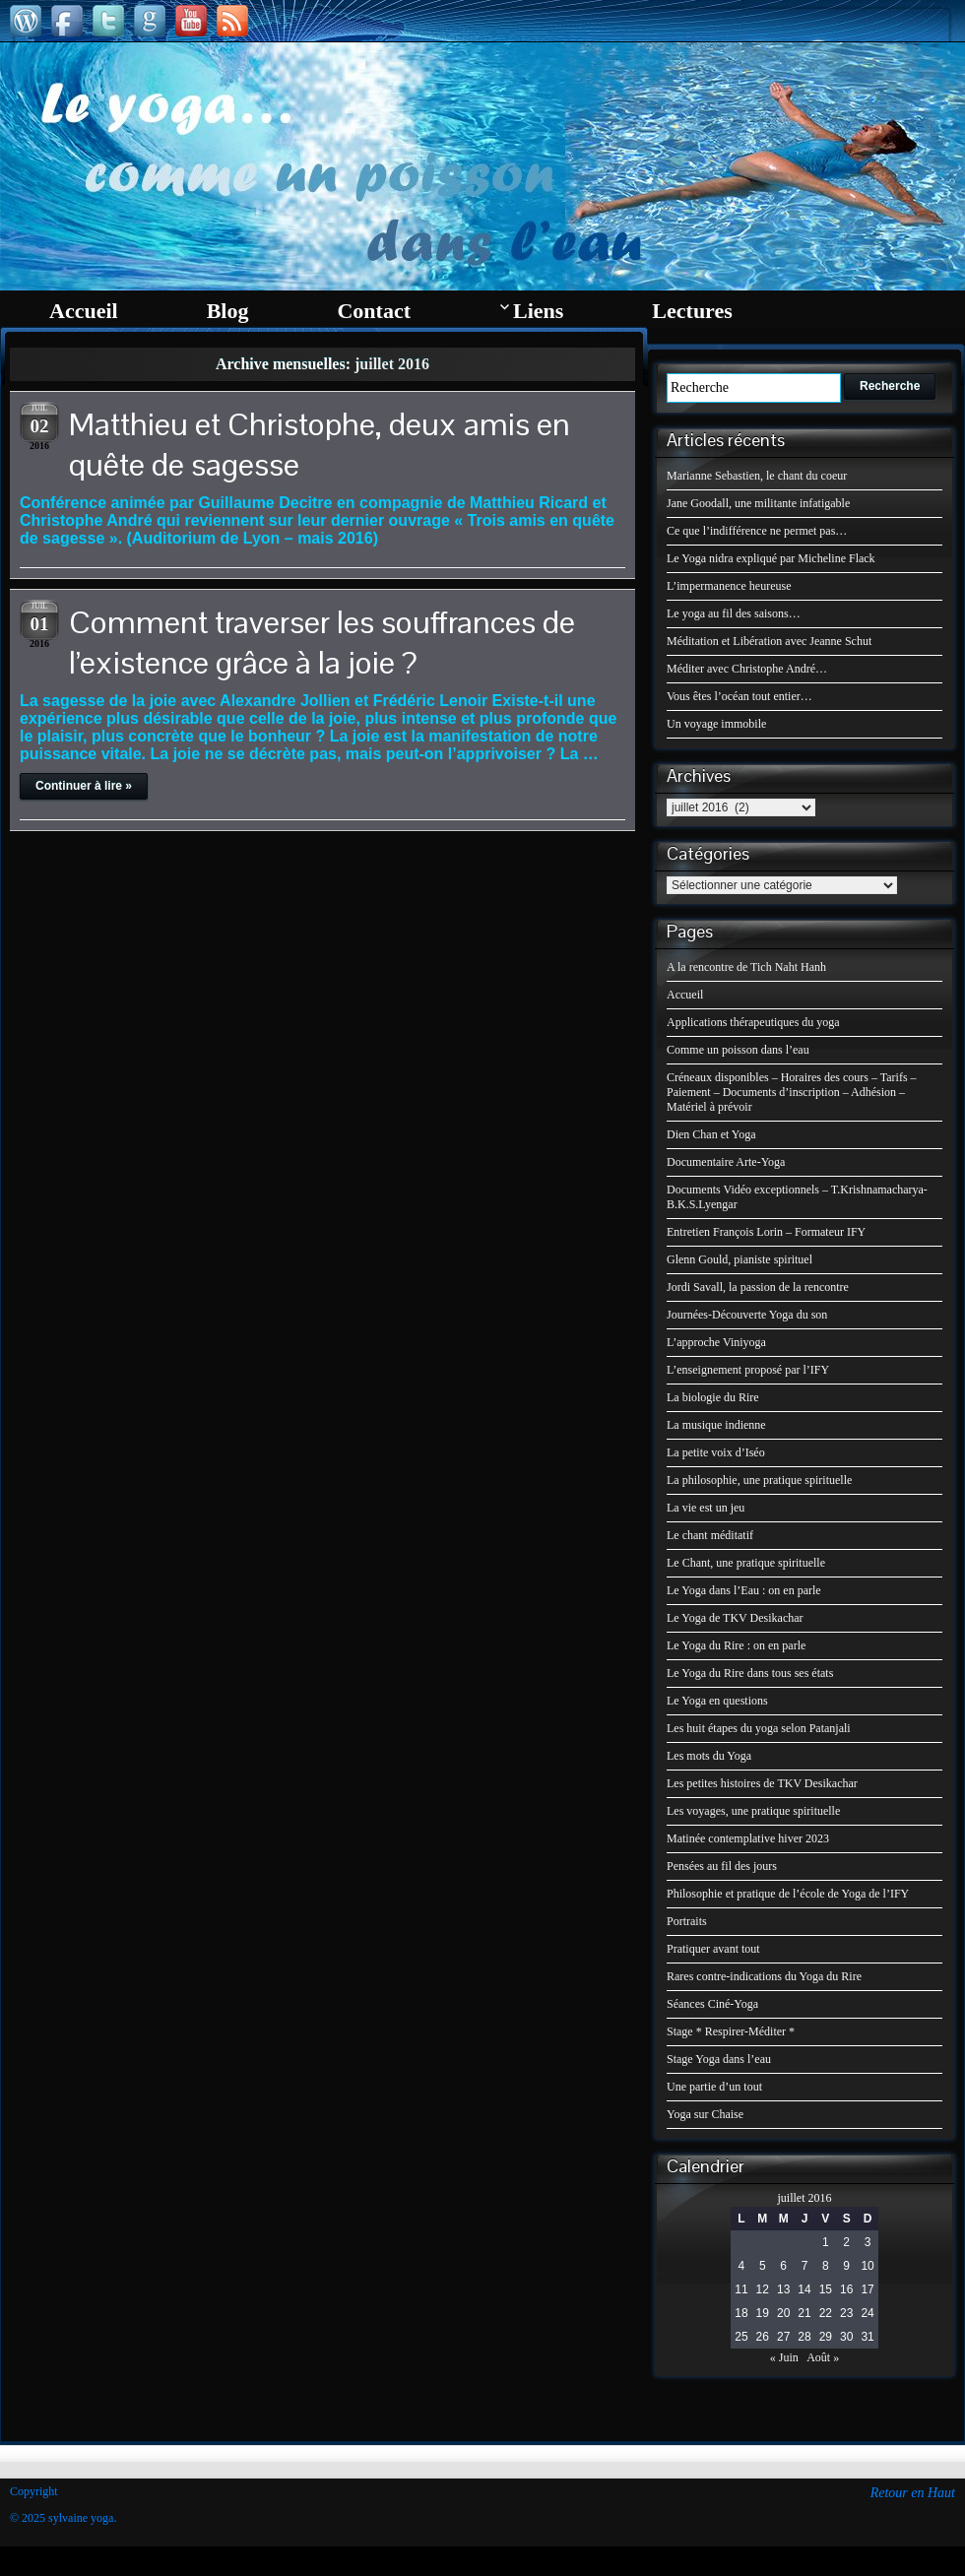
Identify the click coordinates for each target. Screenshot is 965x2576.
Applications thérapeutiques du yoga (753, 1022)
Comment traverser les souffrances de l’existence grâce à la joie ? (322, 642)
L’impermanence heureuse (729, 586)
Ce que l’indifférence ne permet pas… (757, 531)
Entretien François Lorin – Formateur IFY (766, 1232)
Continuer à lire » (83, 786)
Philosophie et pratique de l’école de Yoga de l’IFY (788, 1893)
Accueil (685, 994)
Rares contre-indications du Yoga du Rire (764, 1976)
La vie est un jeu (705, 1507)
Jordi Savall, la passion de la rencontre (758, 1287)
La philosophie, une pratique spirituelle (759, 1480)
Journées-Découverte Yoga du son (747, 1314)
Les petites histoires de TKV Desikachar (762, 1783)
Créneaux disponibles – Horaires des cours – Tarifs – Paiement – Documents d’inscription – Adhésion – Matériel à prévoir (792, 1092)
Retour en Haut (912, 2492)
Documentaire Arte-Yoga (726, 1162)
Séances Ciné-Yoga (712, 2004)
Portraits (687, 1921)
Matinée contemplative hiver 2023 (748, 1838)
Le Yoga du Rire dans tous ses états (750, 1673)
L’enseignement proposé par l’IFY (748, 1370)
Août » (822, 2357)
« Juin (784, 2357)
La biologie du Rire (713, 1397)
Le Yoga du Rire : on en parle (736, 1645)
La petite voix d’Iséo (716, 1452)
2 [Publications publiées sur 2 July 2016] (846, 2242)
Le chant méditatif (710, 1535)
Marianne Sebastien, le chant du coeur (757, 476)
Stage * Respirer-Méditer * (731, 2031)
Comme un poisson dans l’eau (738, 1050)
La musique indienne (716, 1425)
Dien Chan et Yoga (711, 1134)
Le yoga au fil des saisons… (734, 613)
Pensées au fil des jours (722, 1866)
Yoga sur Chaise (705, 2114)
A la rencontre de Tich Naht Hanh (746, 967)
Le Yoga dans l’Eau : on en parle (744, 1590)
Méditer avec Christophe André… (747, 669)
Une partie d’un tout (714, 2086)
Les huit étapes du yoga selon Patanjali (759, 1728)
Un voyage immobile (716, 724)
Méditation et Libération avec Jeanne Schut (769, 641)
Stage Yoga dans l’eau (719, 2059)
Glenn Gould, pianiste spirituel (739, 1259)
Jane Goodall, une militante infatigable (758, 503)
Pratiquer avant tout (713, 1949)
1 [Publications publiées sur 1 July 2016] (825, 2242)
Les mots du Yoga (709, 1756)
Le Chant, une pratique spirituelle (746, 1563)
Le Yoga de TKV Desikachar (735, 1618)
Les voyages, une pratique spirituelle (753, 1811)
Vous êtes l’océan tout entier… (739, 696)
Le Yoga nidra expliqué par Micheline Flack (771, 558)
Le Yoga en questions (717, 1700)
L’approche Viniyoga (716, 1342)
